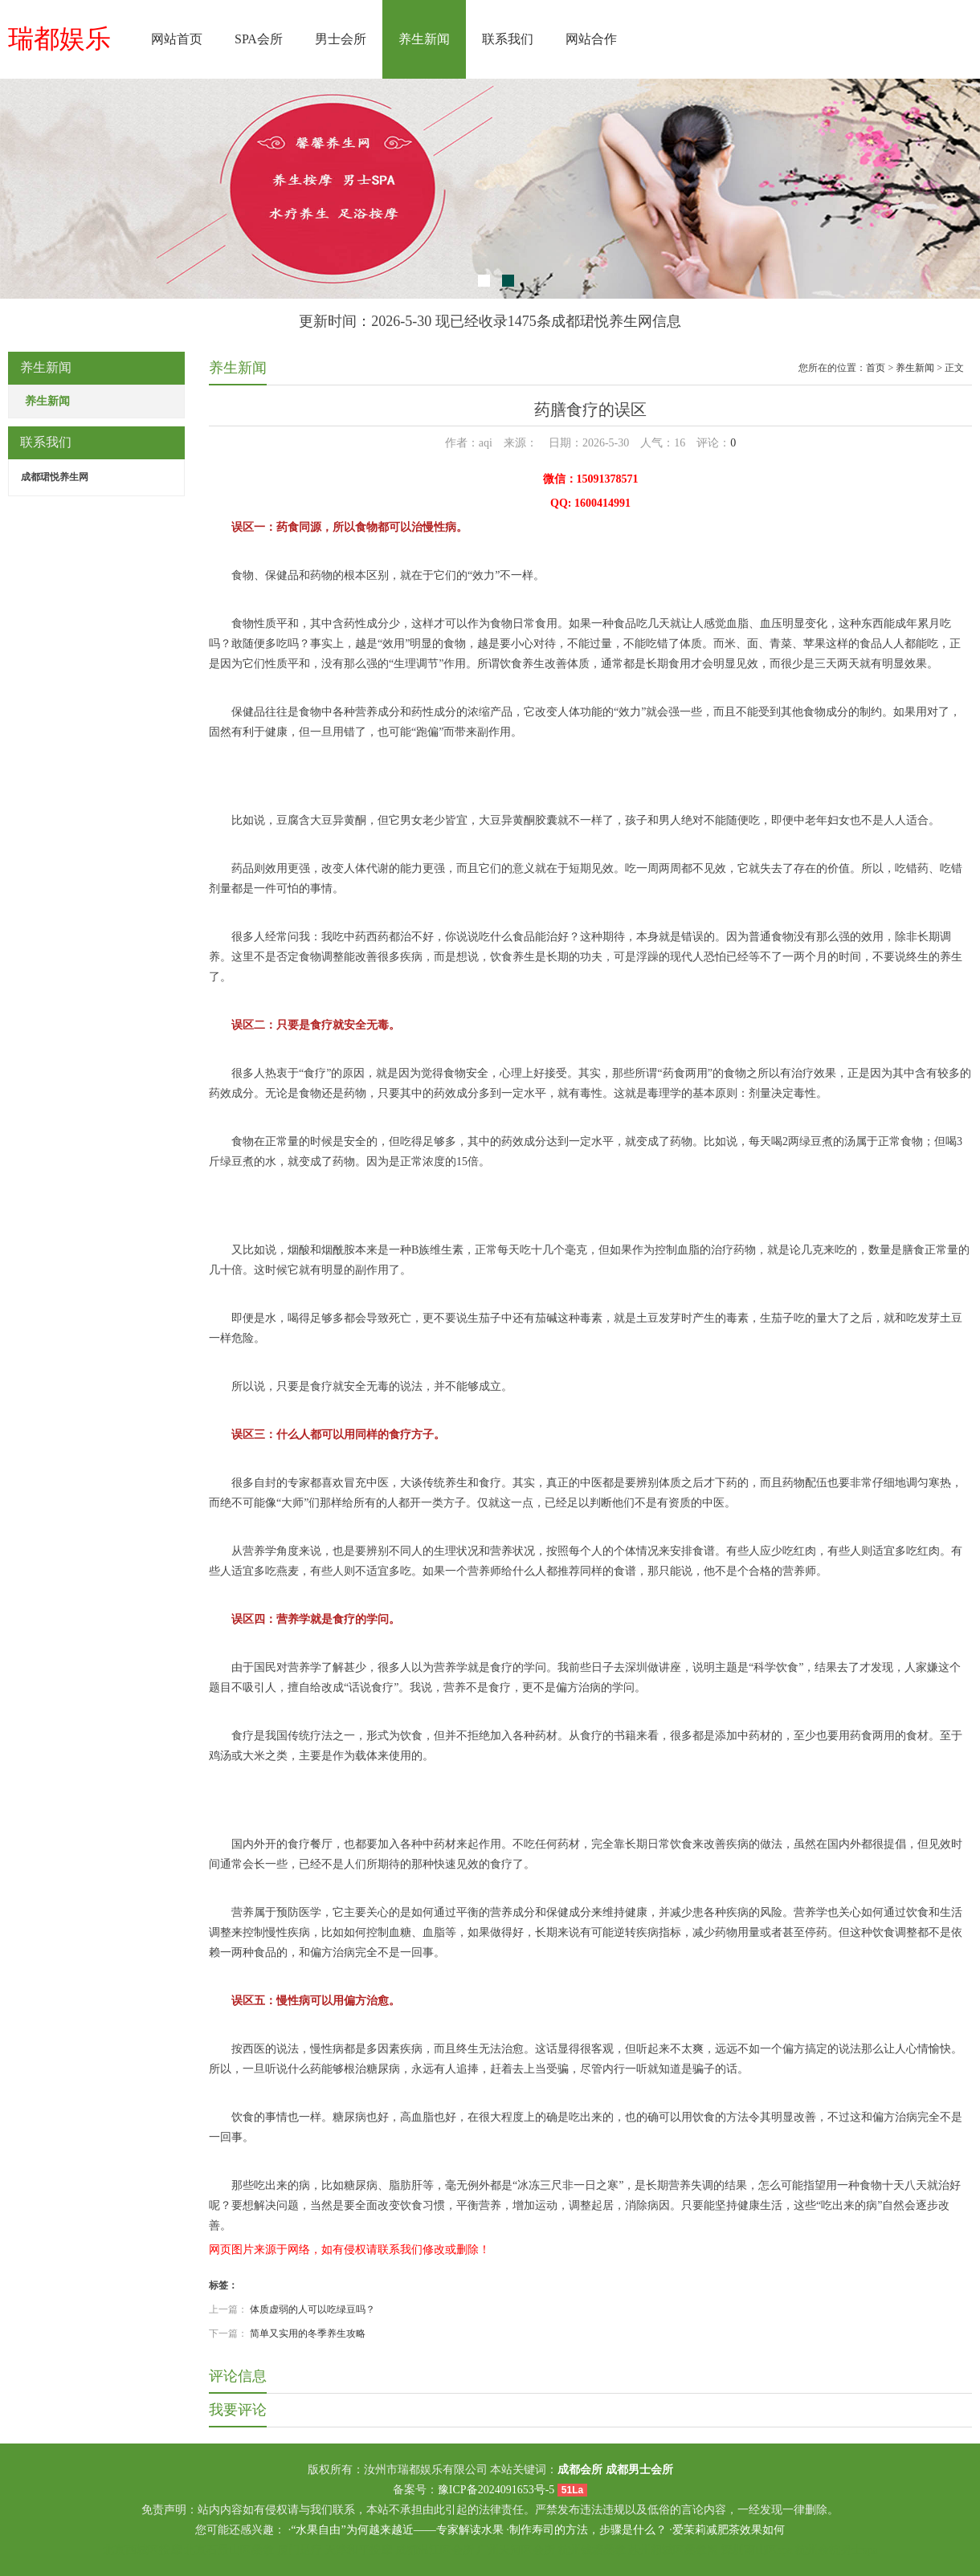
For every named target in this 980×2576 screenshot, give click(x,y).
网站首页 (176, 39)
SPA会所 (259, 39)
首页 (875, 367)
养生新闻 (424, 39)
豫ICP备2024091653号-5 (496, 2490)
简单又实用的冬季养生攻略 (307, 2333)
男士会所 (340, 39)
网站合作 (591, 39)
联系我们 (507, 39)
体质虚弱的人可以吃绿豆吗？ (312, 2309)
